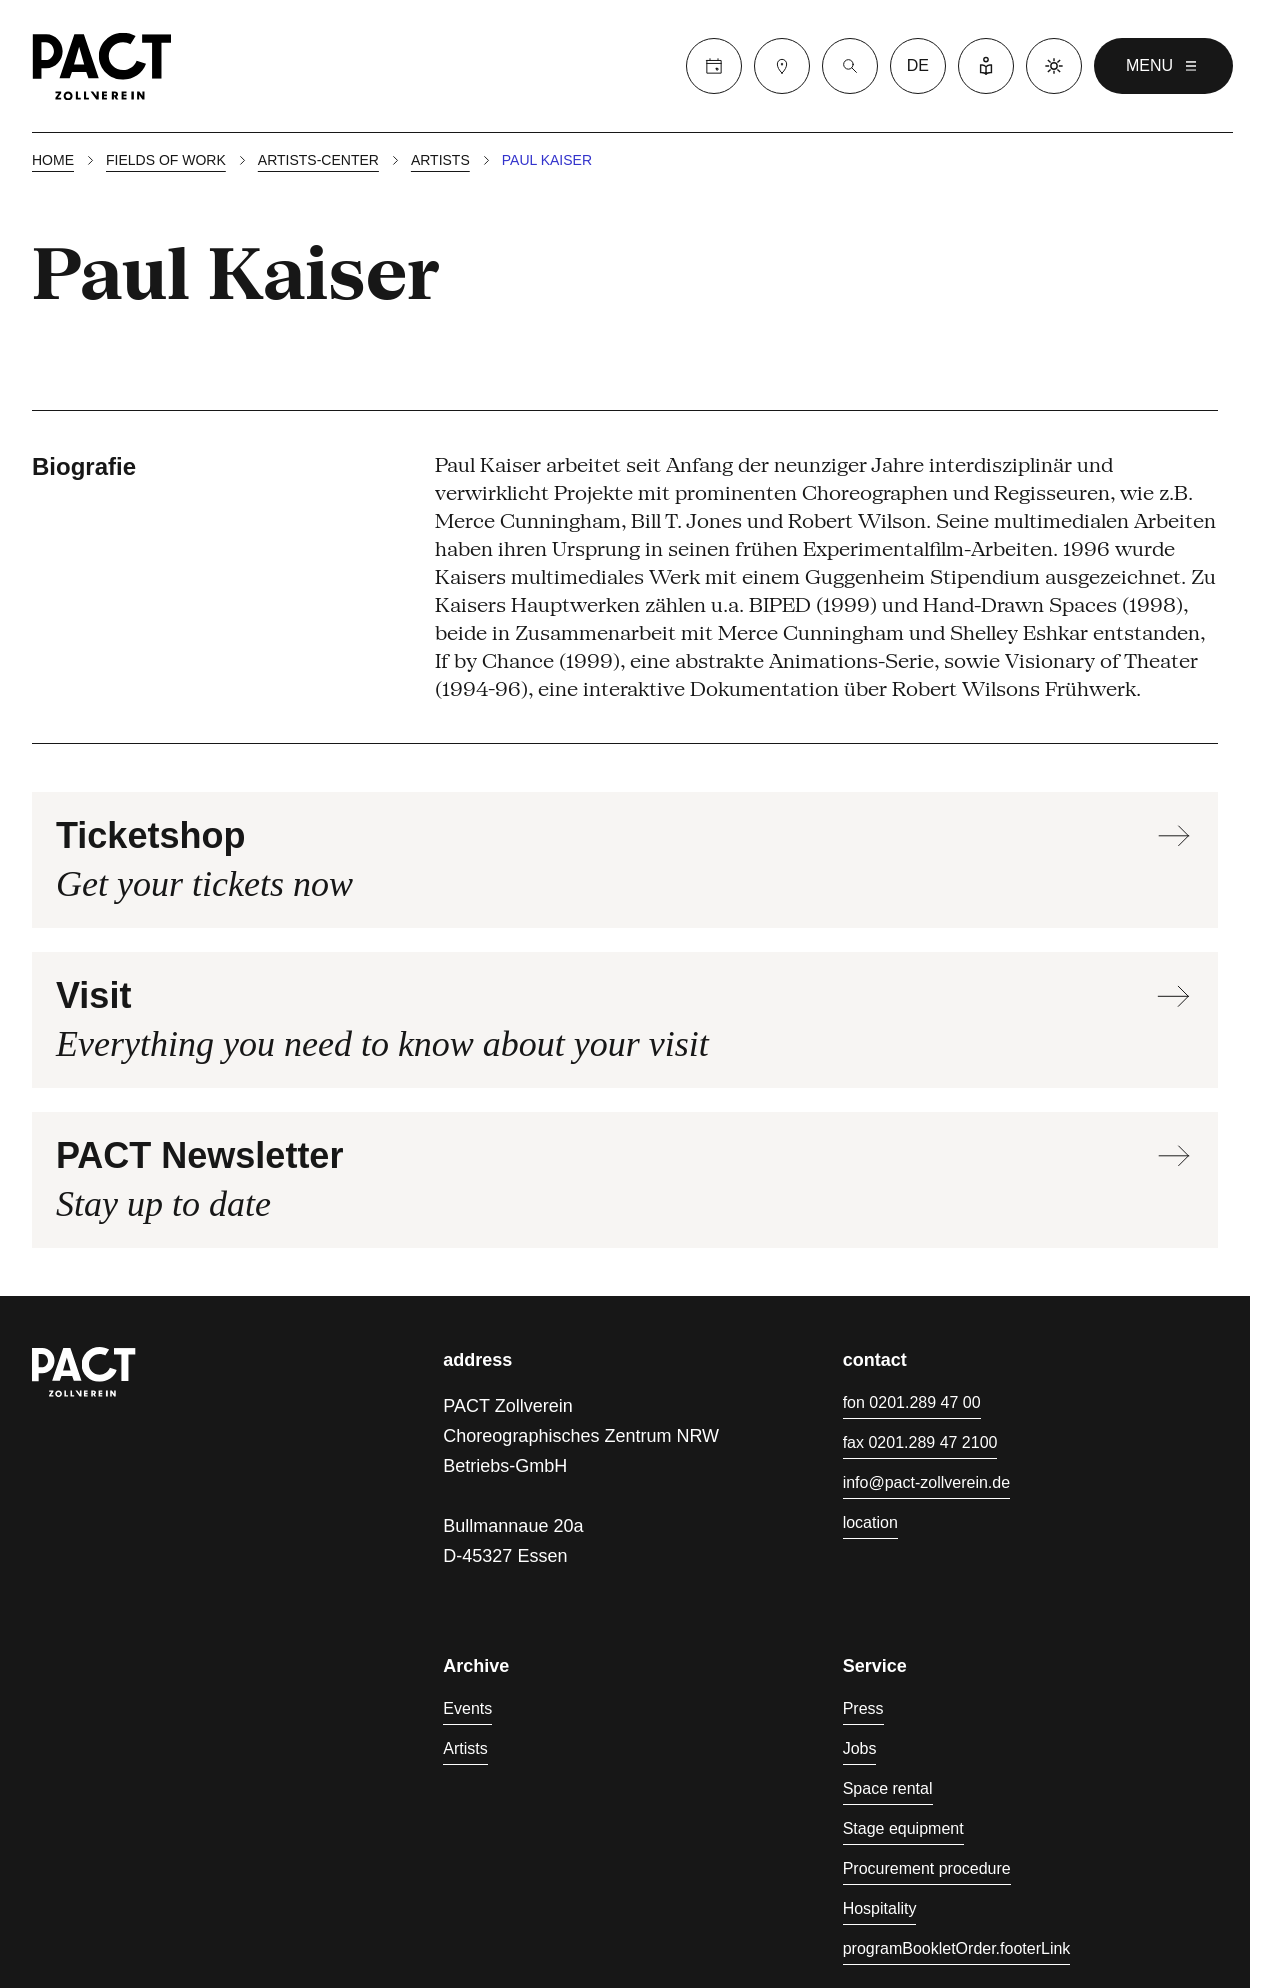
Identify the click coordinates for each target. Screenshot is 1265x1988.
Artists (440, 160)
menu (1163, 66)
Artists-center (318, 160)
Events (467, 1708)
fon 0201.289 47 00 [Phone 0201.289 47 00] (912, 1402)
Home (53, 160)
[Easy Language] (986, 66)
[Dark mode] (1054, 66)
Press (863, 1708)
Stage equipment (903, 1828)
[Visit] (782, 66)
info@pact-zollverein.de (926, 1482)
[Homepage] (102, 66)
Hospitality (880, 1908)
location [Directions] (870, 1522)
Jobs (860, 1748)
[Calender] (714, 66)
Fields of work (166, 160)
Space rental (888, 1788)
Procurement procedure (927, 1868)
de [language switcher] (918, 65)
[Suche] (850, 66)
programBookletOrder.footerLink (957, 1948)
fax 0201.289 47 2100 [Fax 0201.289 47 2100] (920, 1442)
